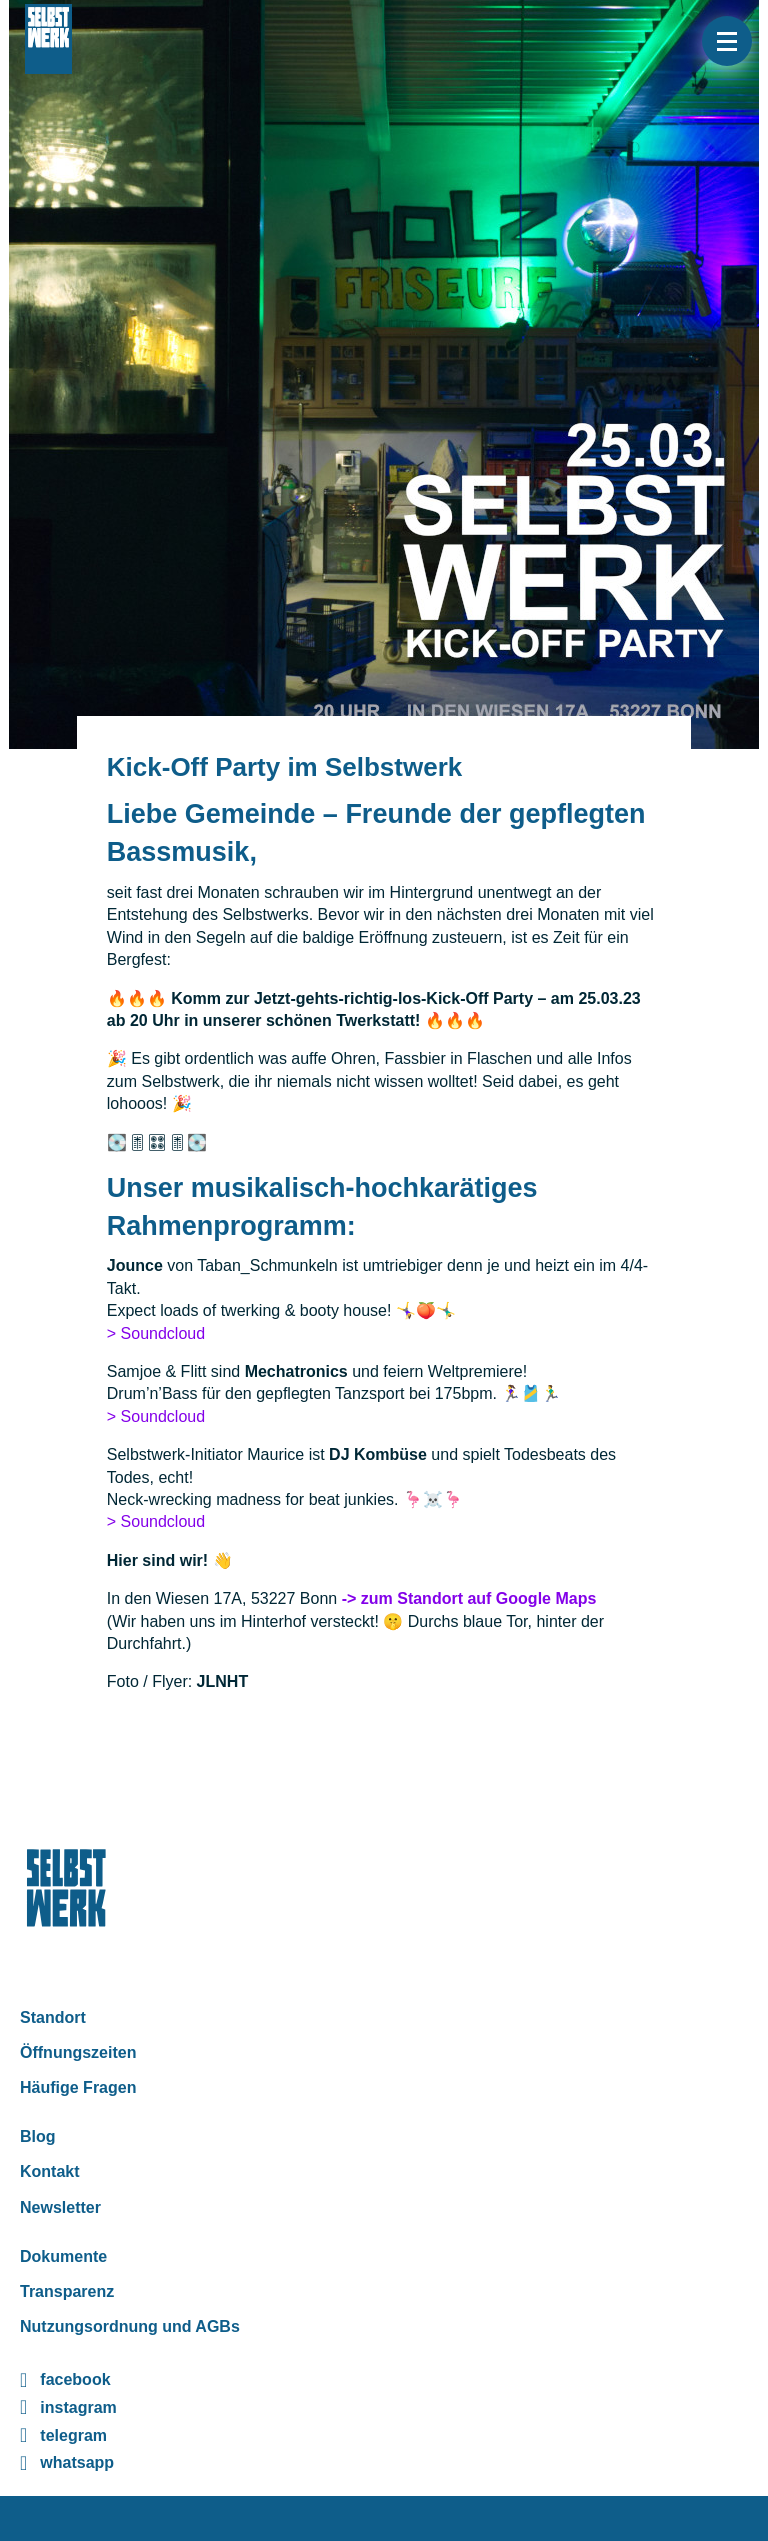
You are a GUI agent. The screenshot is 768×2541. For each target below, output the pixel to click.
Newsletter (60, 2207)
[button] (727, 41)
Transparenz (67, 2291)
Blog (38, 2136)
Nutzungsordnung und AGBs (130, 2326)
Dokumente (63, 2256)
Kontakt (50, 2171)
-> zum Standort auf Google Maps (469, 1598)
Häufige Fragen (78, 2087)
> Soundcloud (156, 1333)
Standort (53, 2017)
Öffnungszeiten (78, 2052)
